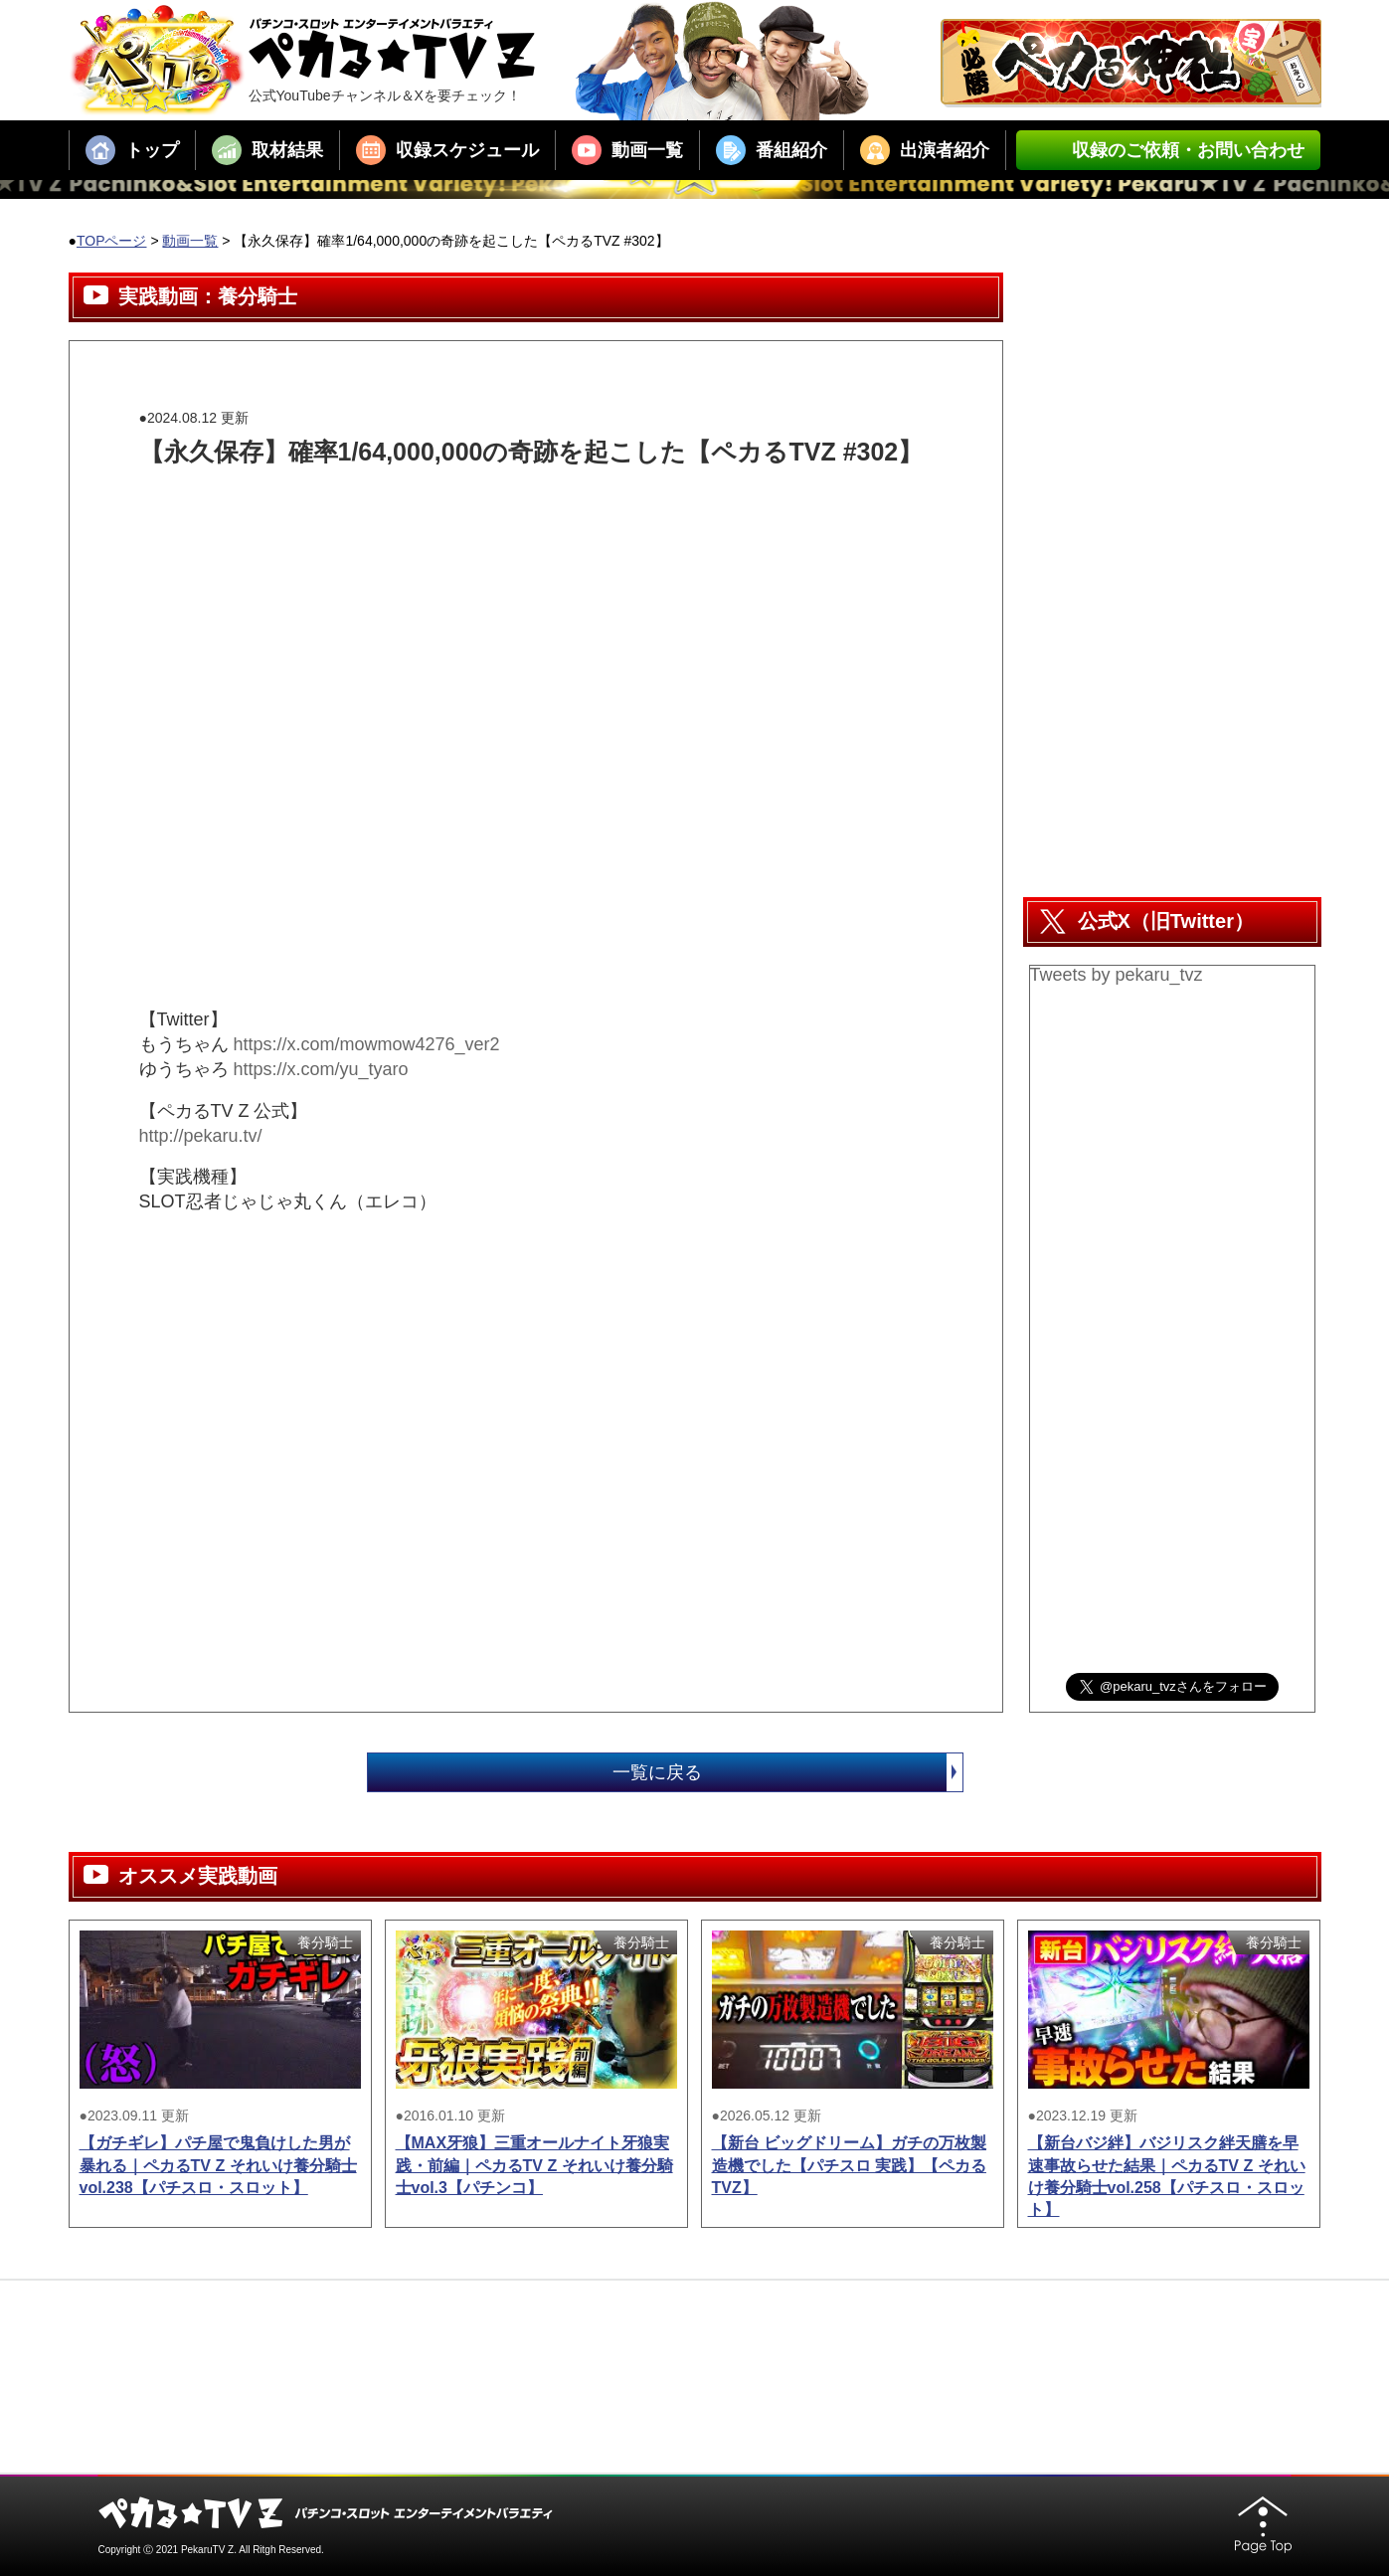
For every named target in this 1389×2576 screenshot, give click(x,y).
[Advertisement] (501, 514)
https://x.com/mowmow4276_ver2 (367, 1044)
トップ (132, 150)
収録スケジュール (447, 150)
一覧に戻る (787, 1772)
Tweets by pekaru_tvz (1116, 975)
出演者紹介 (924, 150)
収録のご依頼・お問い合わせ (1168, 150)
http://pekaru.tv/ (200, 1136)
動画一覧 (627, 150)
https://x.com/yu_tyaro (321, 1069)
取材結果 (267, 150)
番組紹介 (771, 150)
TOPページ (112, 241)
